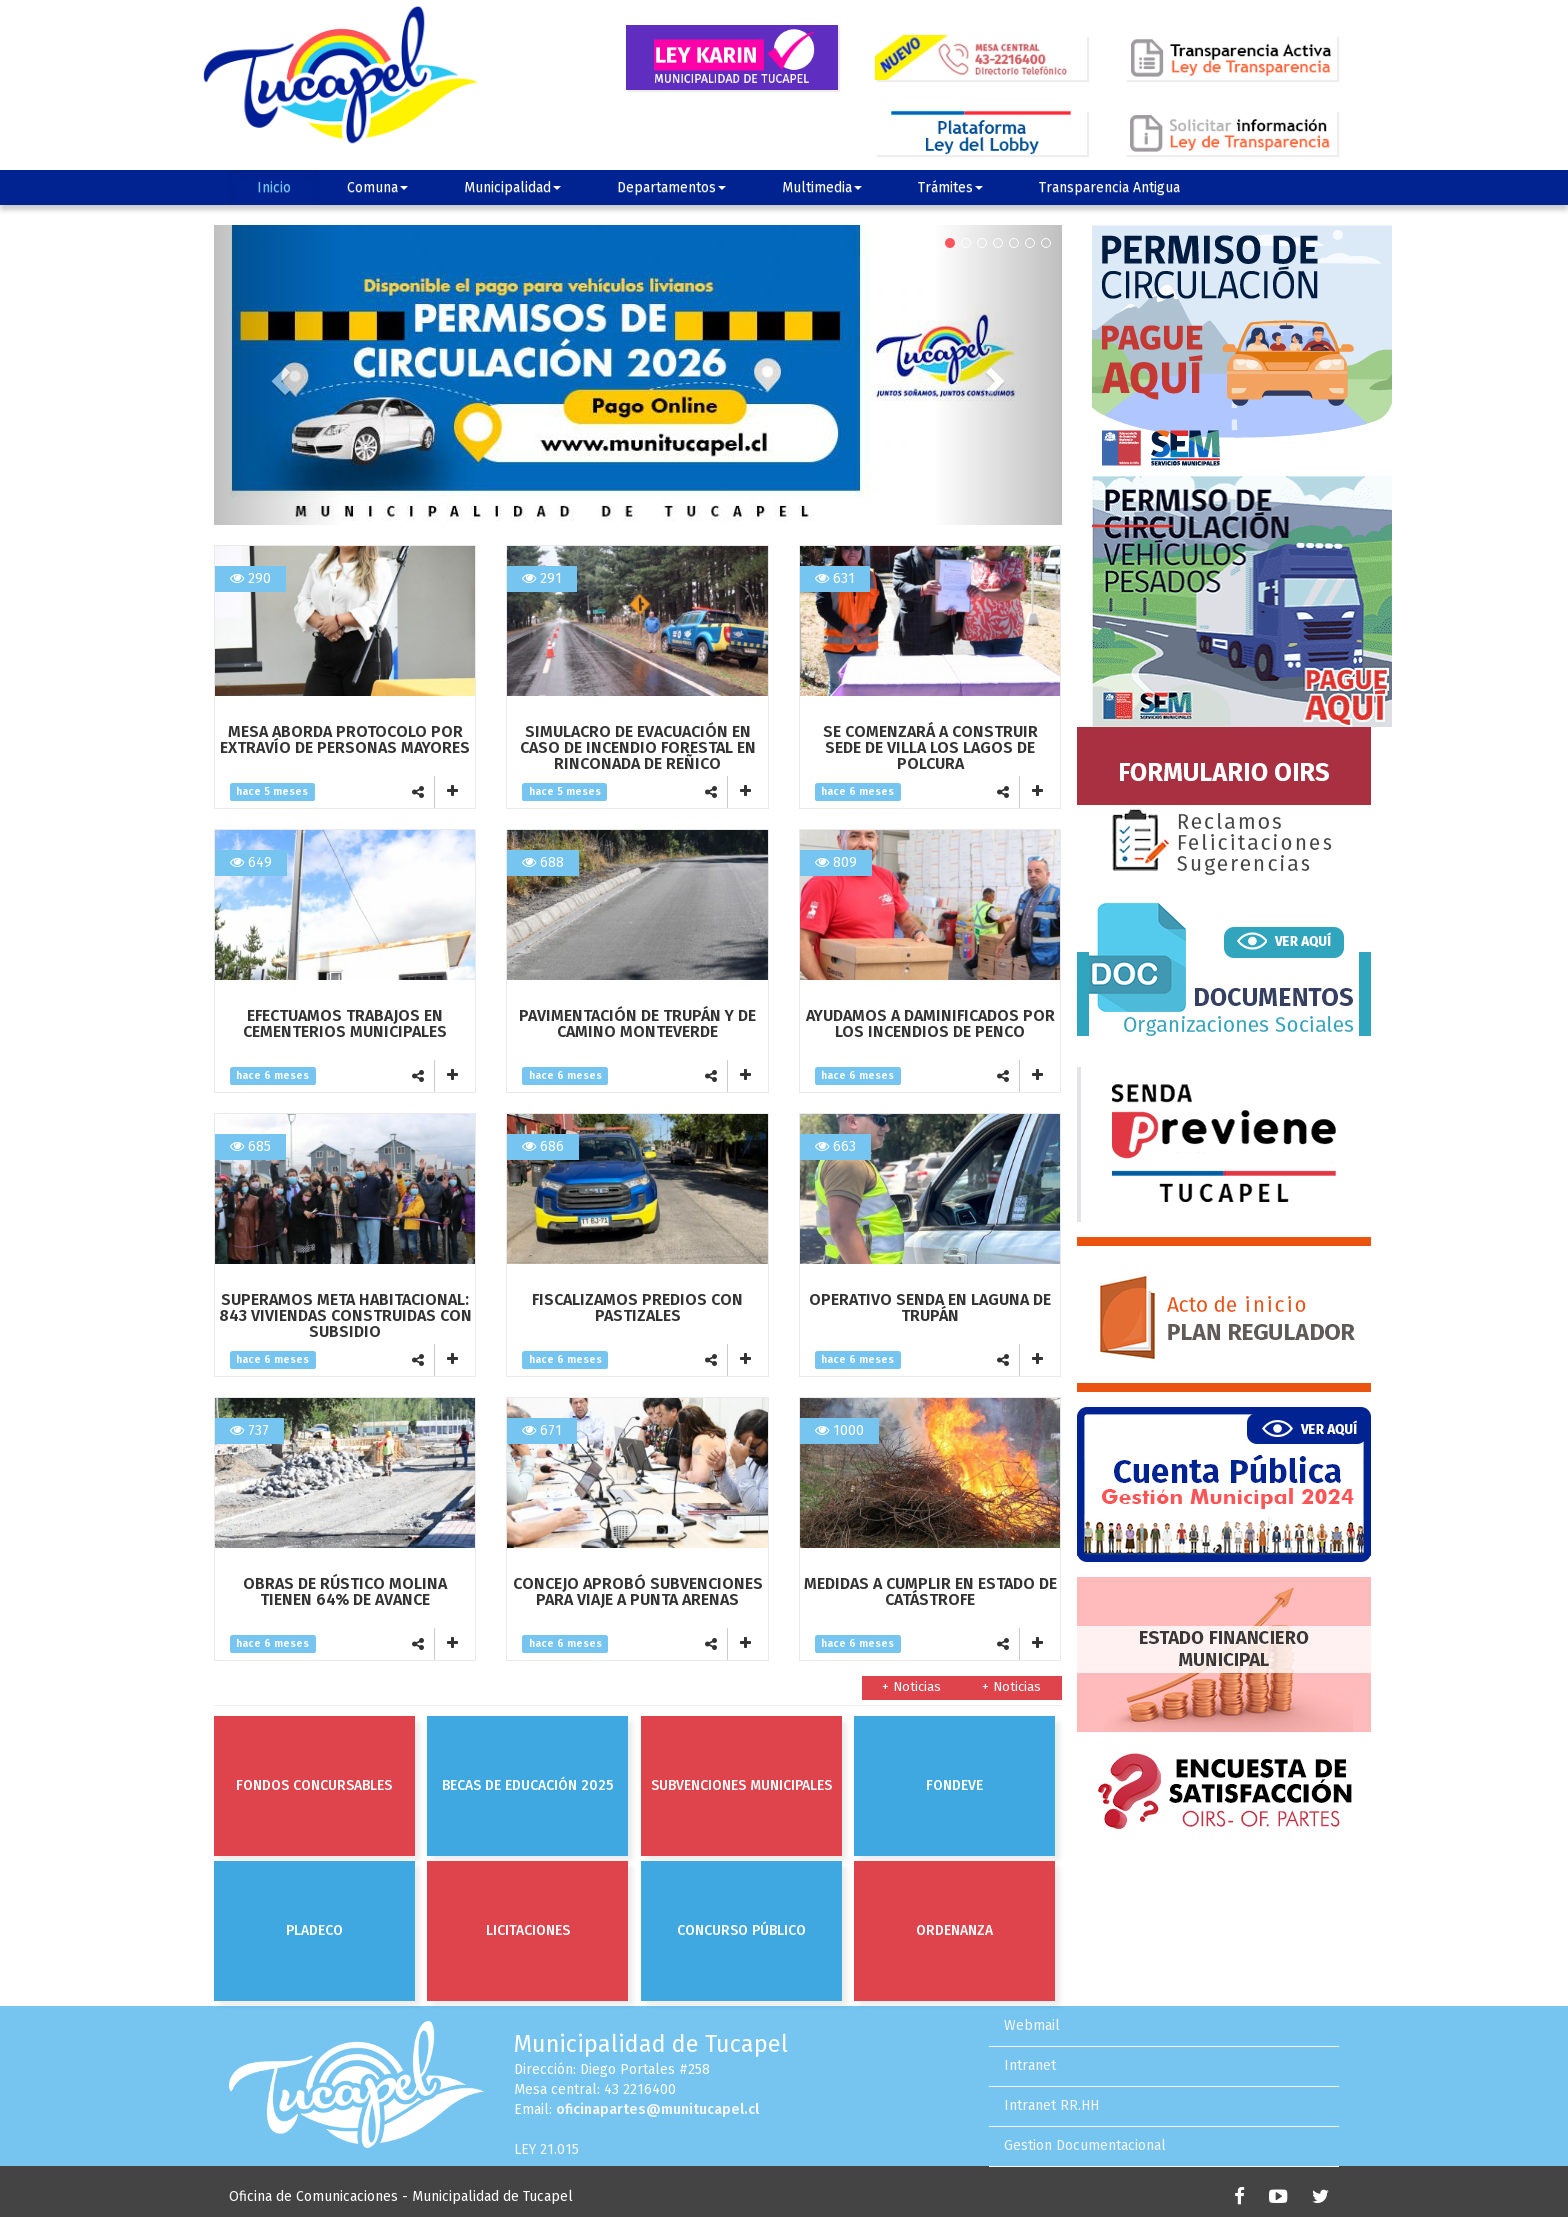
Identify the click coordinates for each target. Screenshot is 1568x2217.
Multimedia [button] (822, 187)
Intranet (1030, 2065)
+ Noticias (1011, 1687)
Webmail (1032, 2025)
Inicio (274, 187)
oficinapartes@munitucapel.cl (657, 2109)
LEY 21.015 (546, 2149)
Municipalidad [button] (512, 187)
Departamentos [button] (671, 187)
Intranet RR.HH (1051, 2105)
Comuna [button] (377, 187)
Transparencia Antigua (1109, 187)
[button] (277, 375)
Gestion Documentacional (1085, 2145)
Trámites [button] (950, 187)
